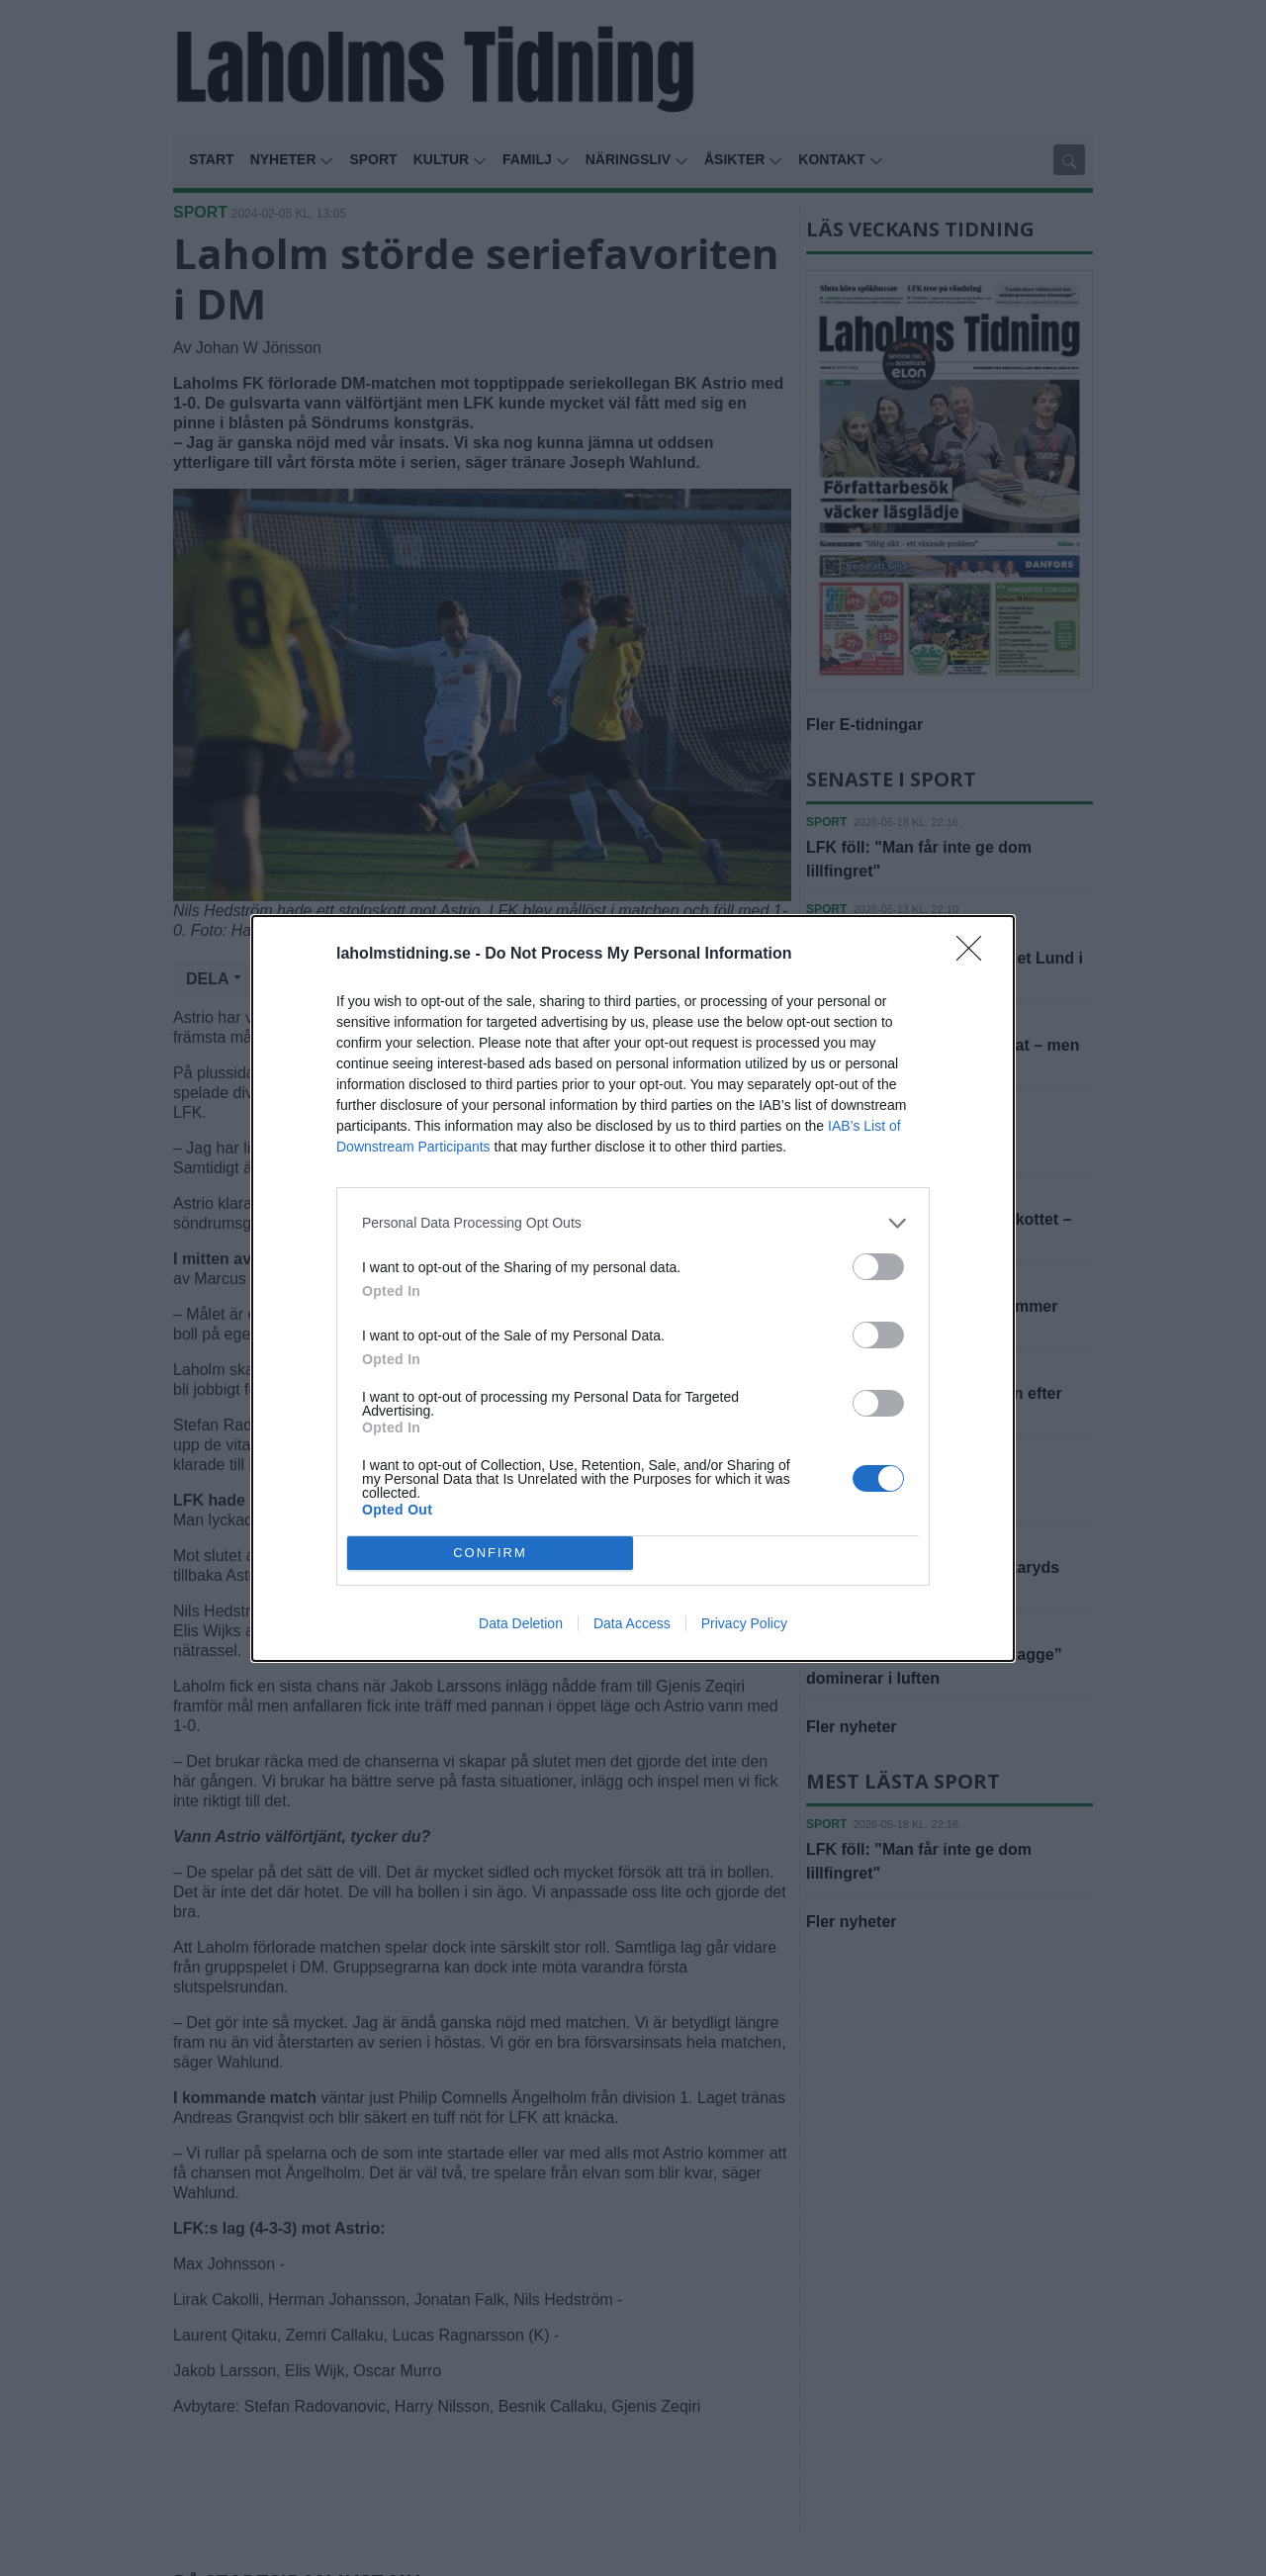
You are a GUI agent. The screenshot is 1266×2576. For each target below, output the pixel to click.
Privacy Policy (744, 1623)
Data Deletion (521, 1623)
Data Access (632, 1623)
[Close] (975, 954)
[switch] (878, 1266)
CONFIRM (490, 1551)
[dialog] (633, 1288)
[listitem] (633, 1223)
